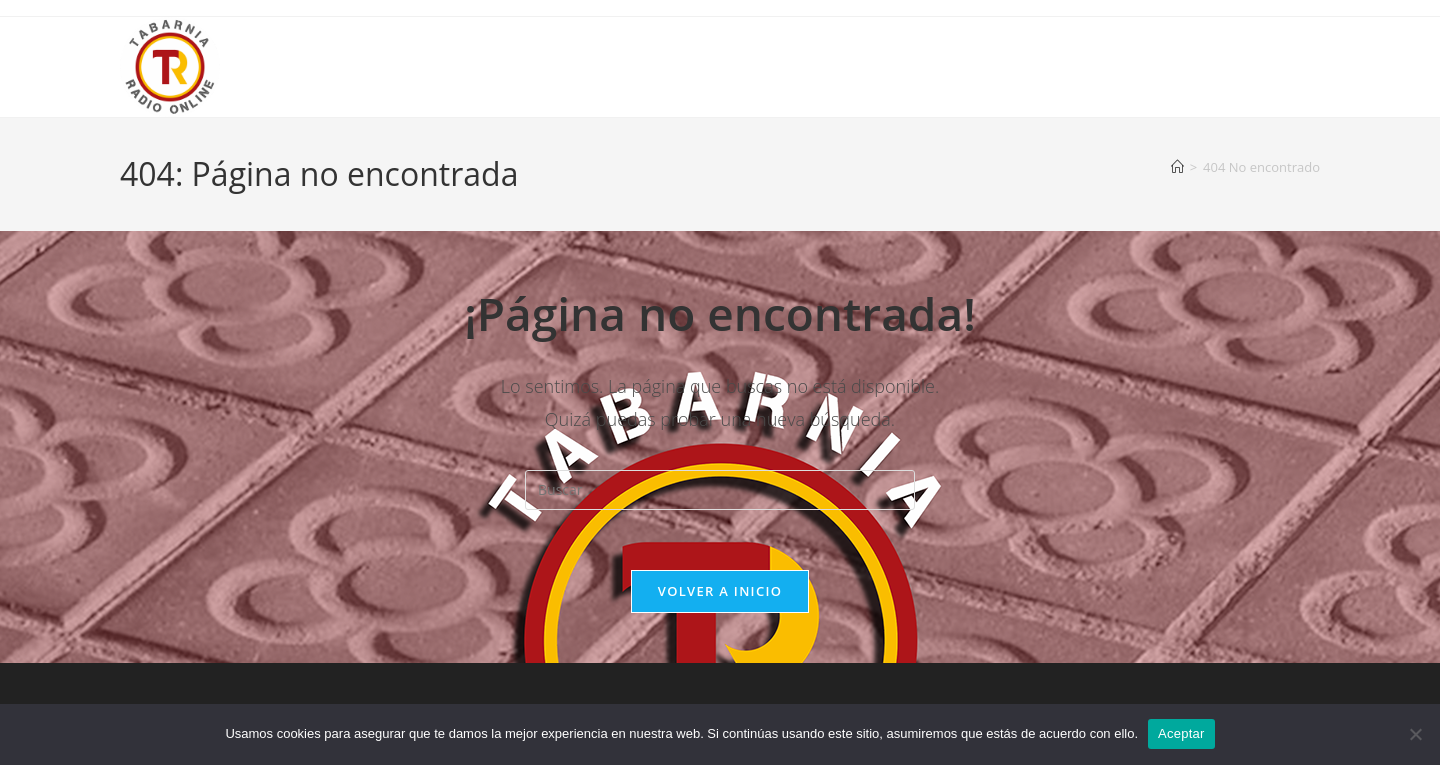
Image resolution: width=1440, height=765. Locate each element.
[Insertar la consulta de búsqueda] (720, 490)
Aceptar (1181, 733)
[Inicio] (1177, 167)
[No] (1415, 734)
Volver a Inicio (720, 591)
